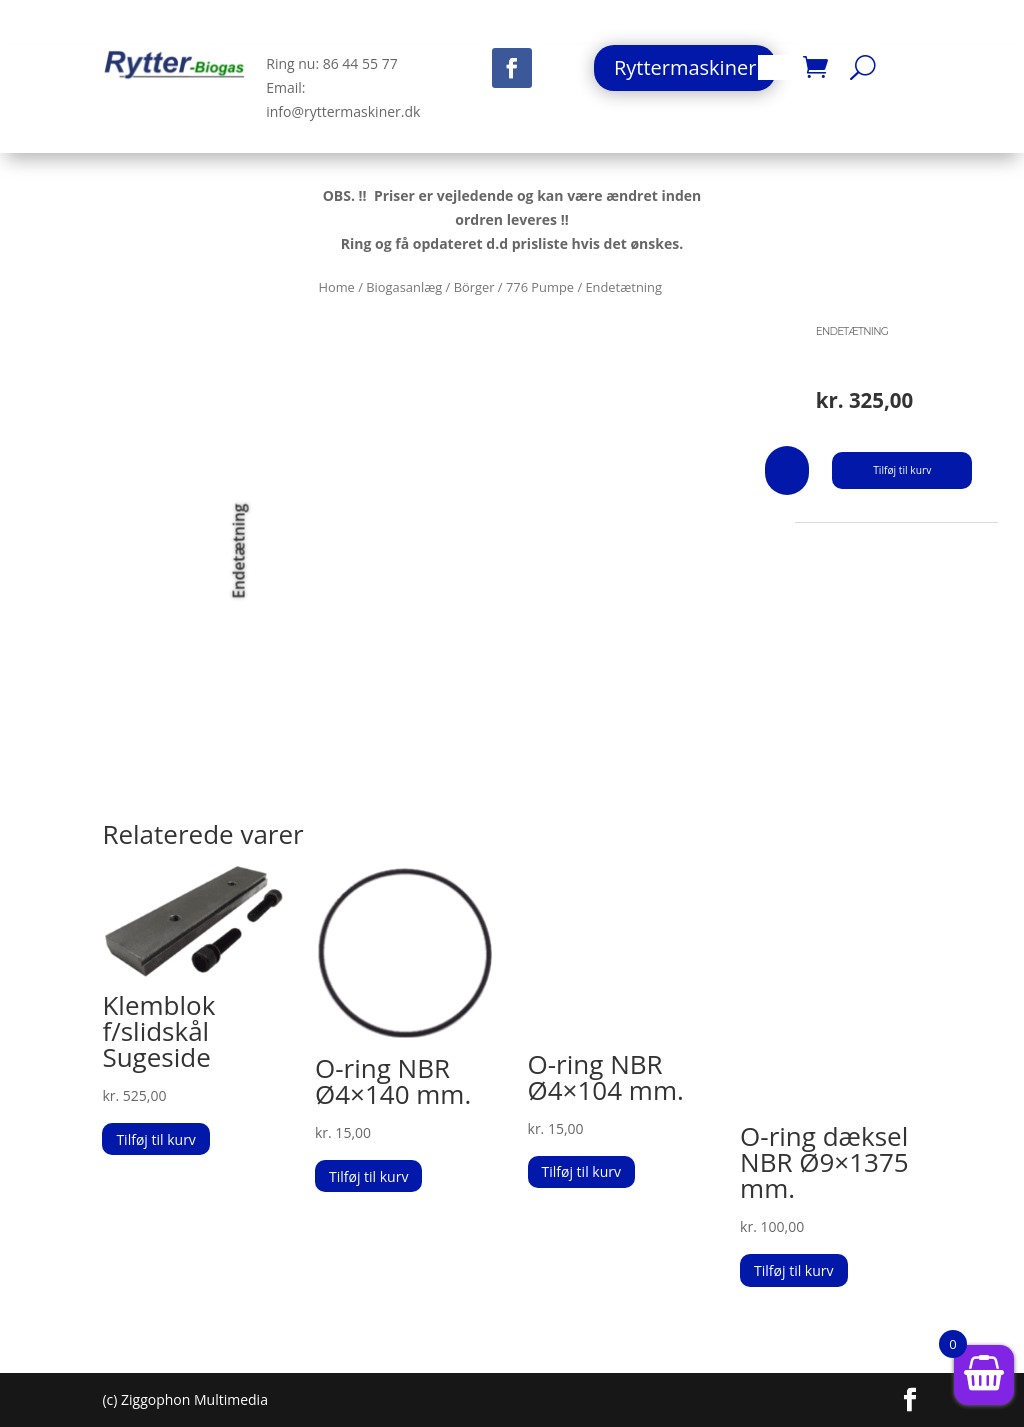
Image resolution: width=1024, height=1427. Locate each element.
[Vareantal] (787, 470)
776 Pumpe (540, 287)
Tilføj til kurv (902, 470)
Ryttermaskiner (685, 67)
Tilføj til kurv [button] (155, 1139)
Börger (474, 287)
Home (336, 287)
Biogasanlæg (404, 287)
